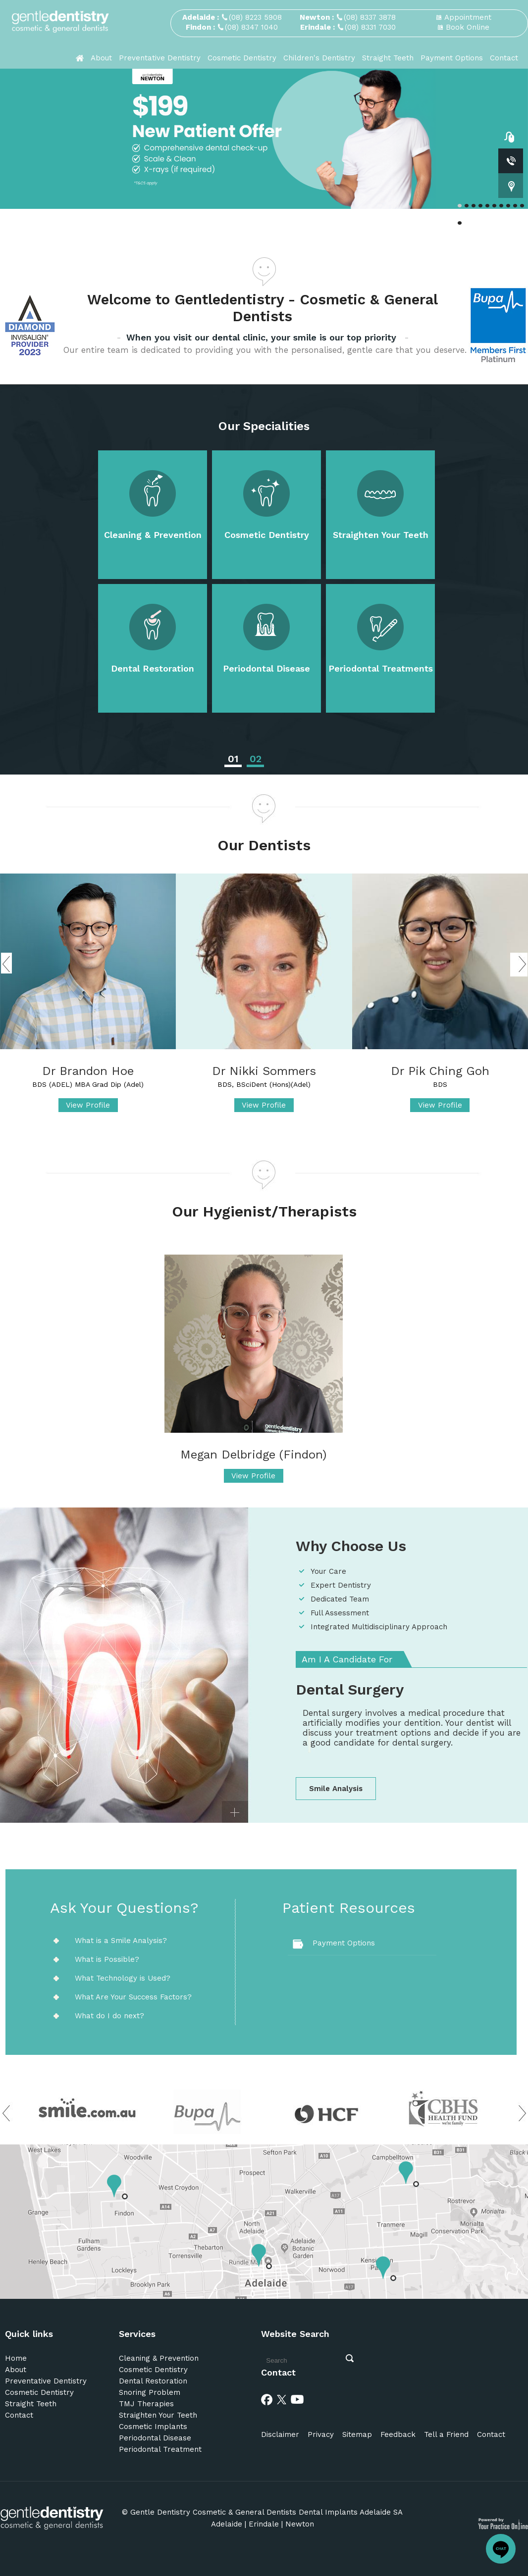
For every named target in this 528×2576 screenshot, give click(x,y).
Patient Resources (348, 1907)
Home (16, 2358)
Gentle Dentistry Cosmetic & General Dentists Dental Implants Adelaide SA (266, 2512)
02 (256, 759)
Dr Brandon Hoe (88, 1071)
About (101, 57)
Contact (504, 57)
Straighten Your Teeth (380, 535)
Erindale (264, 2524)
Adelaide (226, 2524)
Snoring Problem (149, 2392)
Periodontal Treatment (160, 2449)
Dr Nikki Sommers (264, 1071)
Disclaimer (280, 2434)
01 (233, 759)
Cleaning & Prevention (153, 535)
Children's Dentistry (319, 57)
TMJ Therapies (146, 2403)
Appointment (467, 17)
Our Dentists (264, 845)
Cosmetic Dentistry (242, 57)
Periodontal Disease (266, 668)
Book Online (467, 27)
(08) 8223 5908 (255, 17)
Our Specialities (264, 426)
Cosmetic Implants (153, 2426)
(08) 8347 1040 (251, 27)
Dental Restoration (152, 668)
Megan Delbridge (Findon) (253, 1454)
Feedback (398, 2434)
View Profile (88, 1105)
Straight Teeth (388, 57)
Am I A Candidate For (347, 1659)
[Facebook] (267, 2398)
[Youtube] (297, 2398)
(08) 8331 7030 (370, 27)
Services (137, 2334)
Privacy (321, 2434)
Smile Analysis (336, 1788)
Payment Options (452, 57)
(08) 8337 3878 (370, 17)
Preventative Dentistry (160, 57)
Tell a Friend (446, 2434)
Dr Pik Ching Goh (440, 1071)
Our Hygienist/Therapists (264, 1211)
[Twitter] (282, 2398)
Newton (299, 2524)
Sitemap (357, 2434)
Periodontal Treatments (380, 668)
